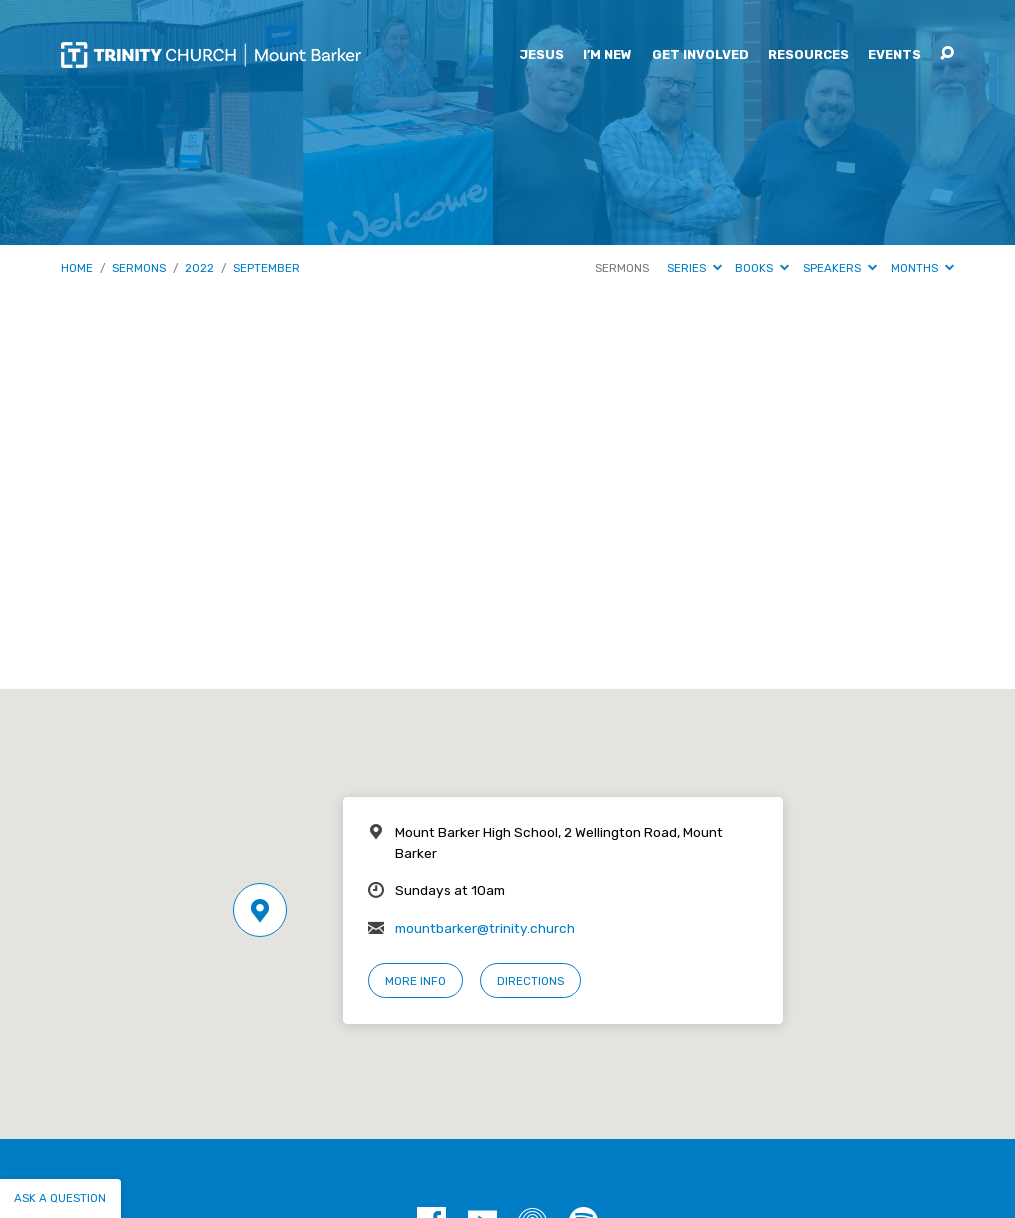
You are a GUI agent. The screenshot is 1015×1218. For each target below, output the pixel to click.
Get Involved (700, 55)
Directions (530, 981)
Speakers (840, 268)
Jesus (541, 55)
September (266, 268)
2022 (199, 268)
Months (922, 268)
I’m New (607, 55)
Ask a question (60, 1198)
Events (894, 55)
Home (77, 268)
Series (694, 268)
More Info (415, 981)
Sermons (139, 268)
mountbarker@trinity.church (485, 928)
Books (762, 268)
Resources (808, 55)
